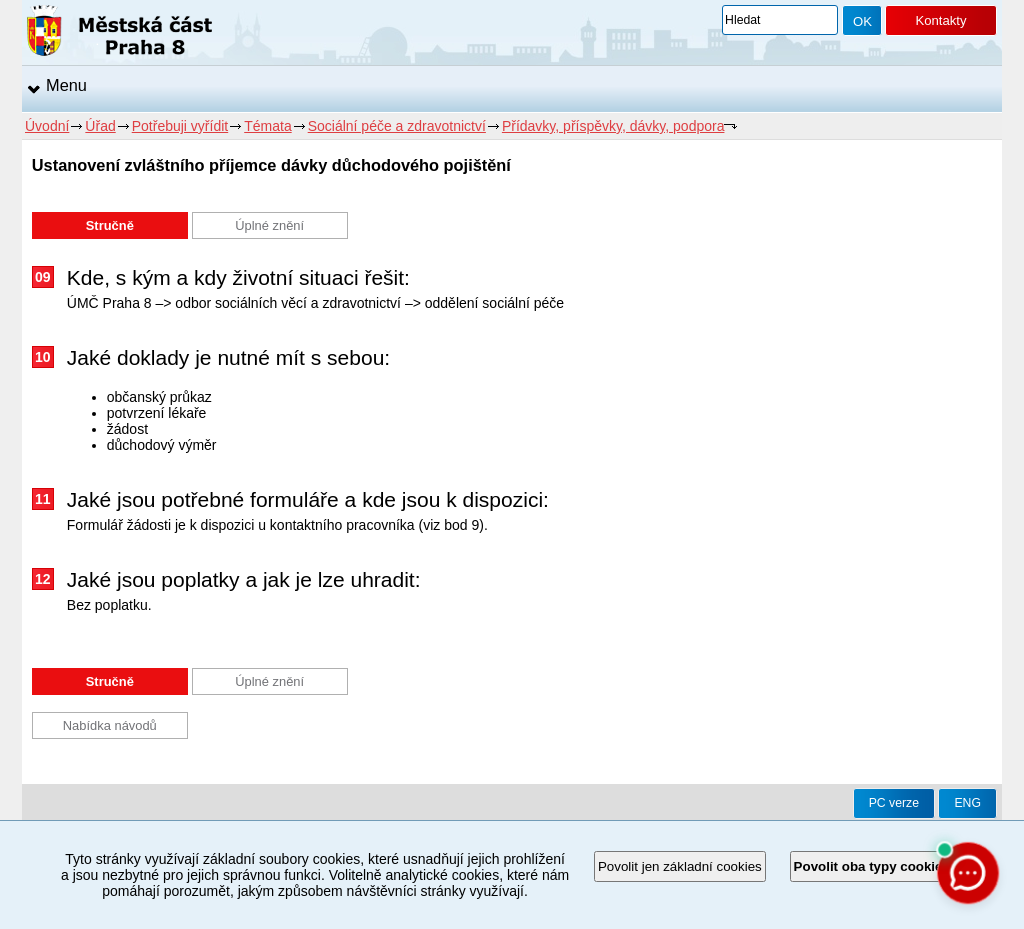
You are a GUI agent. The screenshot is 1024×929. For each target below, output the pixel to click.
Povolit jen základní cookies (680, 866)
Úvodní (47, 126)
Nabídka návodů (110, 725)
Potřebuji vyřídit (180, 126)
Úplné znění (269, 225)
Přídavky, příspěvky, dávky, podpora (613, 126)
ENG (967, 803)
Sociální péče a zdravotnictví (397, 126)
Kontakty (940, 20)
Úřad (100, 126)
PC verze (894, 803)
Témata (267, 126)
